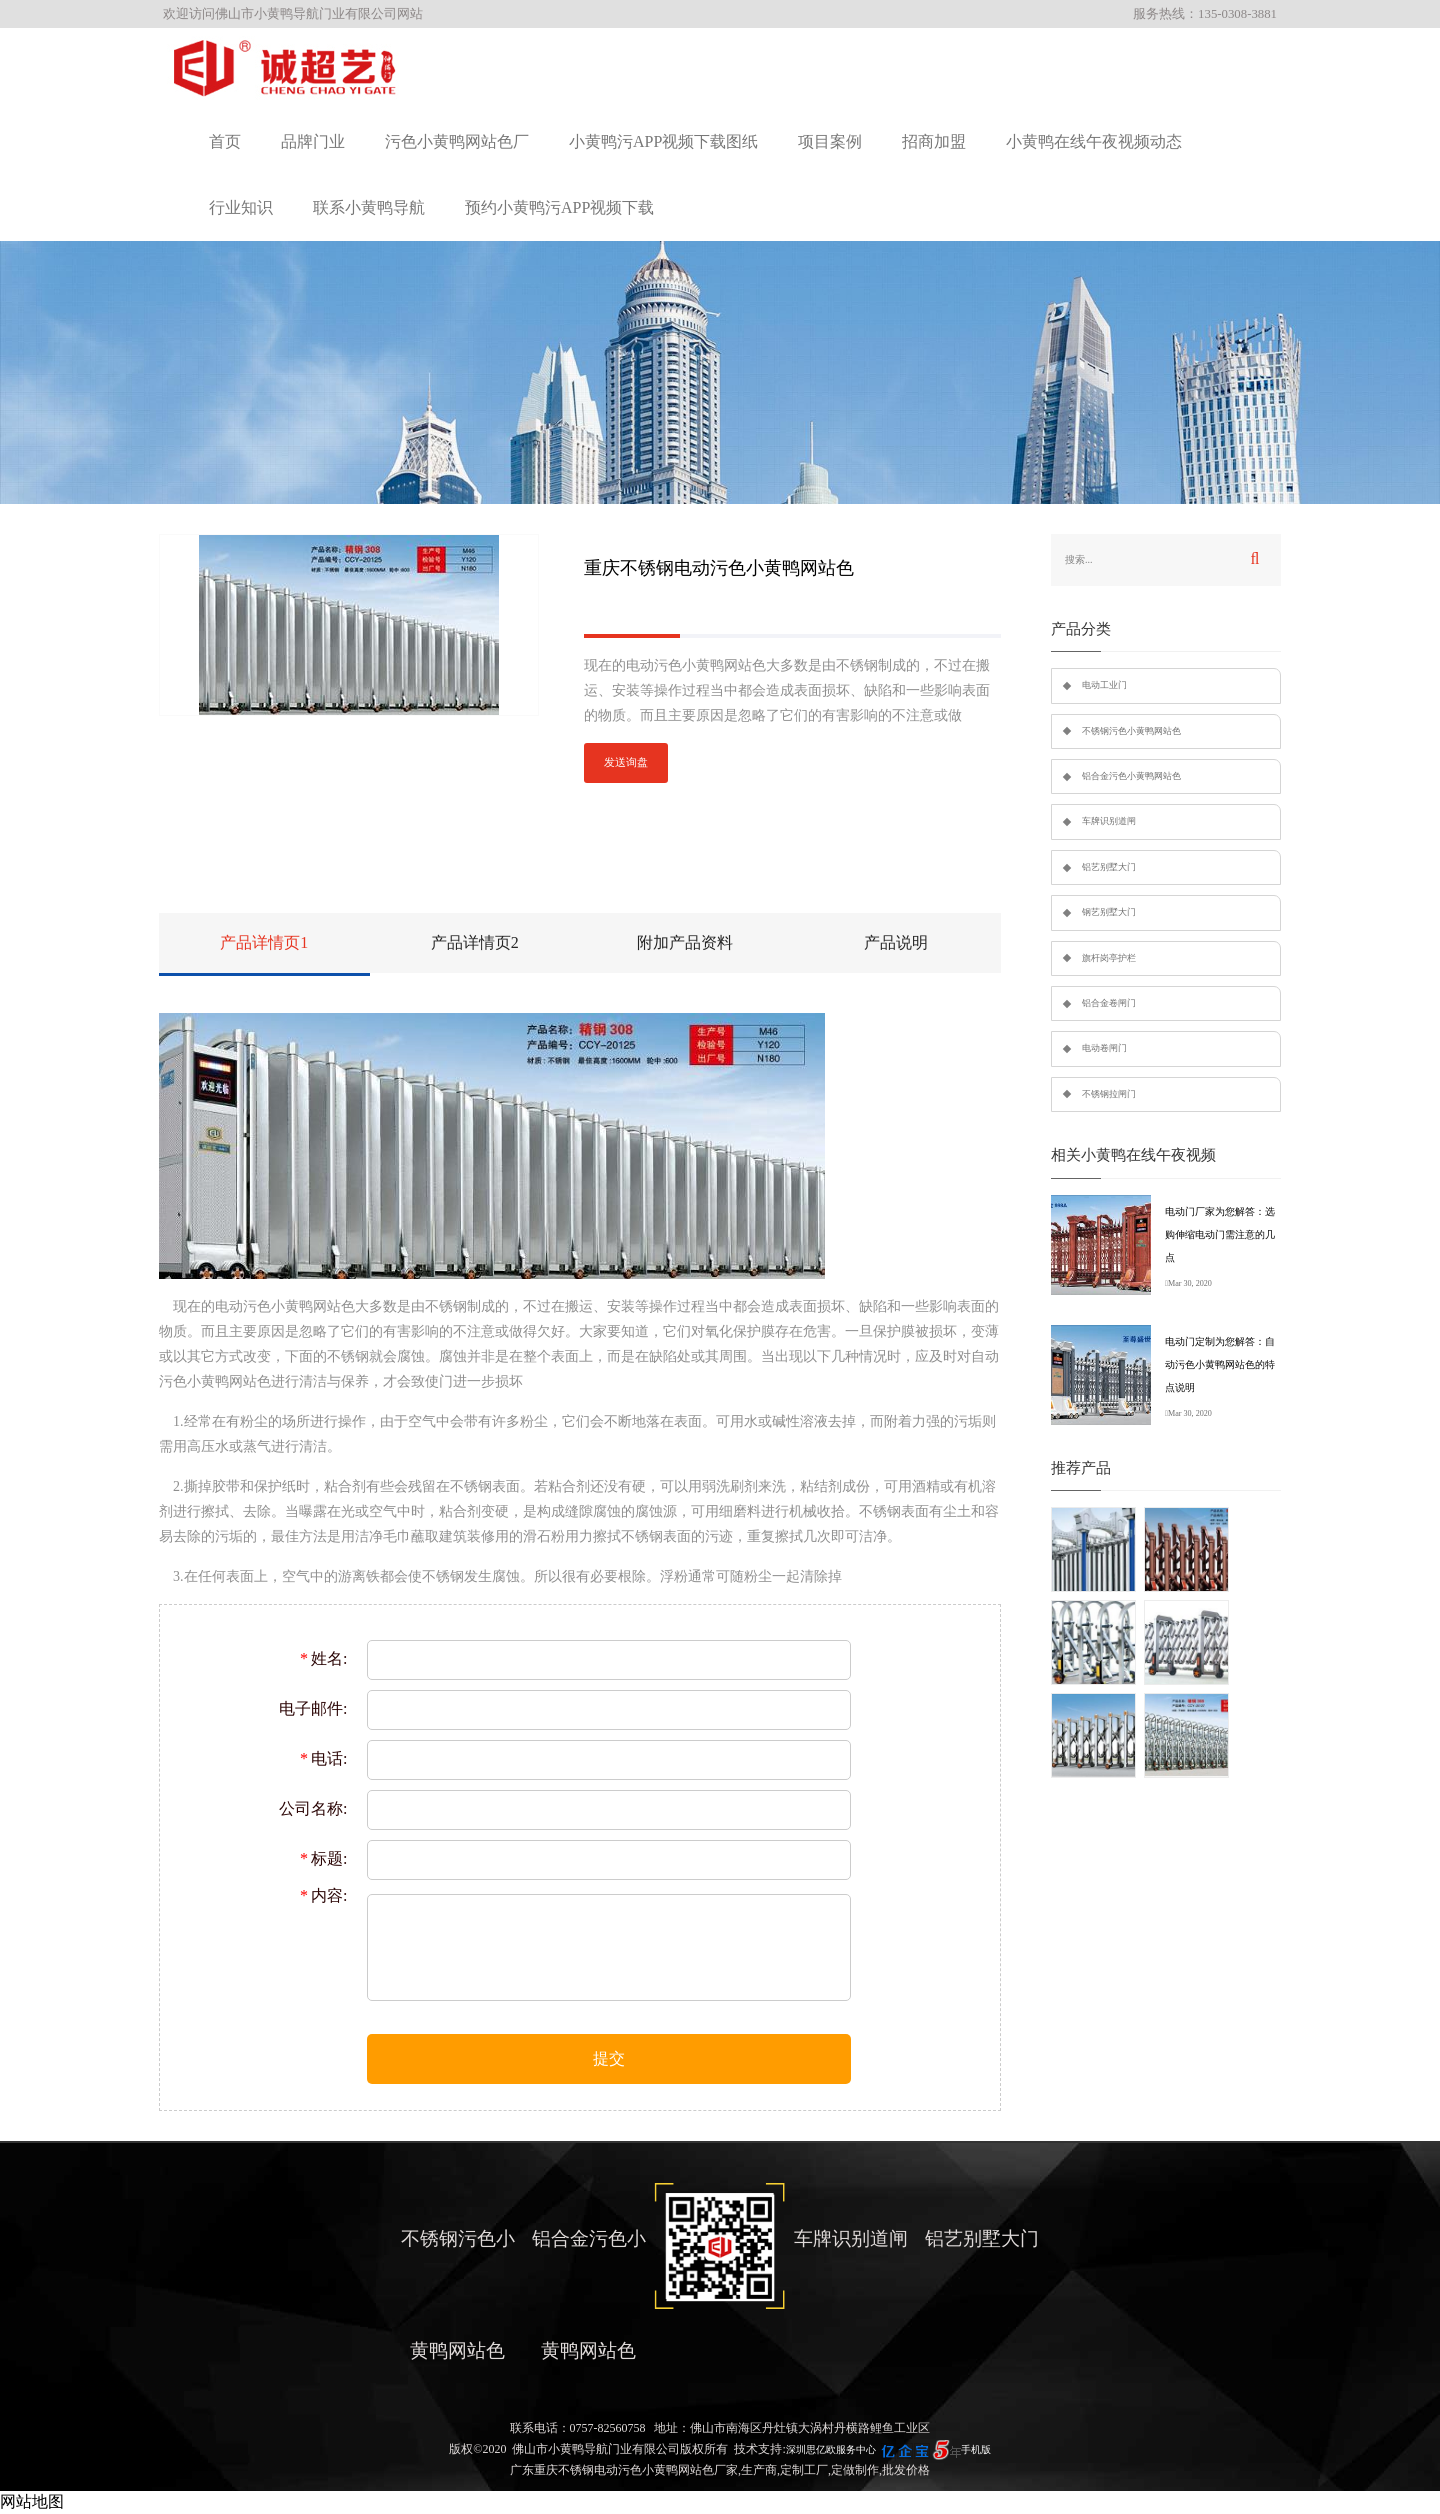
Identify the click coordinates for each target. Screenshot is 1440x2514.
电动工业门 (1104, 685)
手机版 (976, 2449)
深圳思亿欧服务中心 (831, 2449)
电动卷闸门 (1104, 1048)
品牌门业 (313, 141)
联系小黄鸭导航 (369, 207)
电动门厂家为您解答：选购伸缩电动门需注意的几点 (1220, 1234)
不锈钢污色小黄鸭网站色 (1131, 731)
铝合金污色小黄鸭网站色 (1131, 776)
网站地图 (32, 2501)
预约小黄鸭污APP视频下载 (559, 207)
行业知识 (241, 207)
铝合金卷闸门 (1109, 1003)
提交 (609, 2058)
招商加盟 (934, 141)
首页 (225, 141)
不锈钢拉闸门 (1109, 1094)
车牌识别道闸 (1109, 821)
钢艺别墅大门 (1109, 912)
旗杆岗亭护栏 (1109, 958)
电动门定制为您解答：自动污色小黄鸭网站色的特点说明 (1220, 1364)
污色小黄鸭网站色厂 (457, 141)
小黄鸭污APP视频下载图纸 (663, 141)
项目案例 (830, 141)
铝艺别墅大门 (1109, 867)
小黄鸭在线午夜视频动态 (1094, 141)
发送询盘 (626, 762)
